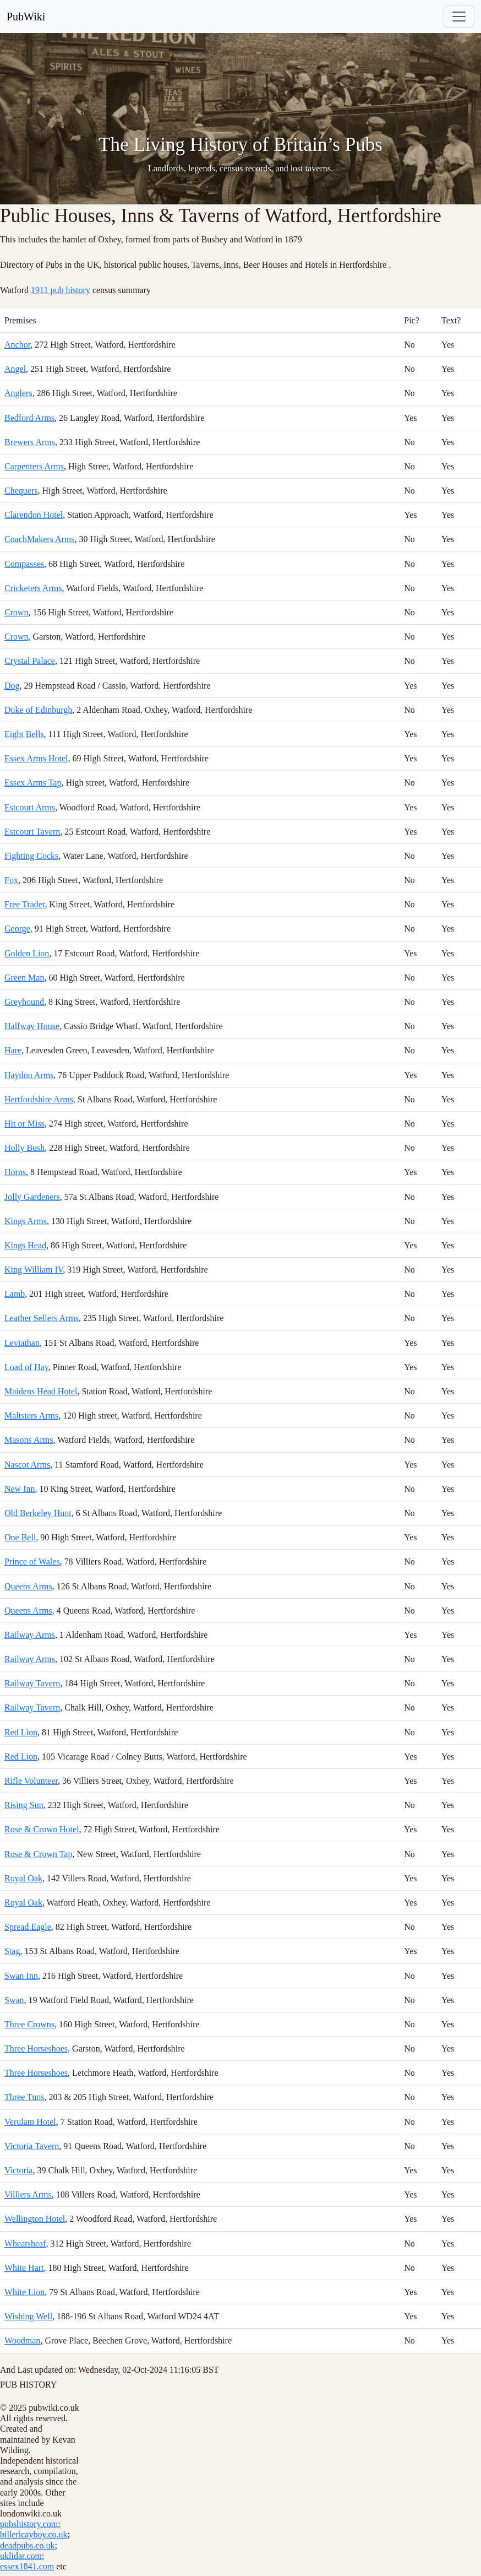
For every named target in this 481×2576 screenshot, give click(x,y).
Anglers (18, 393)
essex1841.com (27, 2566)
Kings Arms (25, 1221)
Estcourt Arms (29, 807)
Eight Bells (24, 734)
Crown (16, 612)
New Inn (19, 1488)
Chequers (20, 490)
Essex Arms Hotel (36, 758)
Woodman (22, 2340)
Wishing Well (28, 2316)
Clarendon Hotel (33, 514)
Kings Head (25, 1245)
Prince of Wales (32, 1561)
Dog (12, 685)
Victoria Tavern (31, 2146)
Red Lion (20, 1732)
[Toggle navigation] (459, 17)
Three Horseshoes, (37, 2048)
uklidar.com (21, 2556)
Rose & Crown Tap (38, 1854)
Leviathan (22, 1342)
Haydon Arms (28, 1075)
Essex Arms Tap (32, 782)
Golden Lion (26, 953)
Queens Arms (28, 1586)
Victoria (18, 2170)
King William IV (33, 1269)
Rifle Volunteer (31, 1780)
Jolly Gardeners (32, 1197)
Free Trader (24, 904)
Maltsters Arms (31, 1415)
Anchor (17, 344)
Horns (15, 1172)
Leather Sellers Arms (41, 1318)
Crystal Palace (29, 660)
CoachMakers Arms (39, 539)
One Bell (20, 1537)
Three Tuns (24, 2097)
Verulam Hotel (30, 2121)
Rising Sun (23, 1805)
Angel (15, 369)
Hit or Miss (24, 1123)
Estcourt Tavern (32, 831)
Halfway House (31, 1026)
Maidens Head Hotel (40, 1391)
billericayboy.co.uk (33, 2534)
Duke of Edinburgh (38, 710)
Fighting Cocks (31, 856)
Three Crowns (29, 2024)
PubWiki (26, 16)
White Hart (24, 2267)
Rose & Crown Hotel (41, 1829)
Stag (12, 1951)
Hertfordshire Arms (38, 1099)
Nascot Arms (27, 1464)
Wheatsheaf (25, 2243)
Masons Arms (28, 1439)
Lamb (14, 1293)
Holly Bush (24, 1147)
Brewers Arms (29, 442)
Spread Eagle (27, 1926)
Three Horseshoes (36, 2072)
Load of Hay (26, 1367)
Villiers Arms (28, 2194)
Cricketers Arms (33, 588)
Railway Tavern (32, 1683)
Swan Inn (21, 1975)
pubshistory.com (29, 2524)
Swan (14, 2000)
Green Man (24, 977)
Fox (11, 880)
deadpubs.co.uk (27, 2545)
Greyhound (24, 1001)
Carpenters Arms (34, 466)
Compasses (24, 564)
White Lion (24, 2292)
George (17, 928)
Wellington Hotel (34, 2218)
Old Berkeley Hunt (38, 1513)
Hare (12, 1050)
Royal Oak (23, 1878)
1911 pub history (60, 290)
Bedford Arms (29, 418)
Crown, (17, 636)
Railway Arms (29, 1634)
